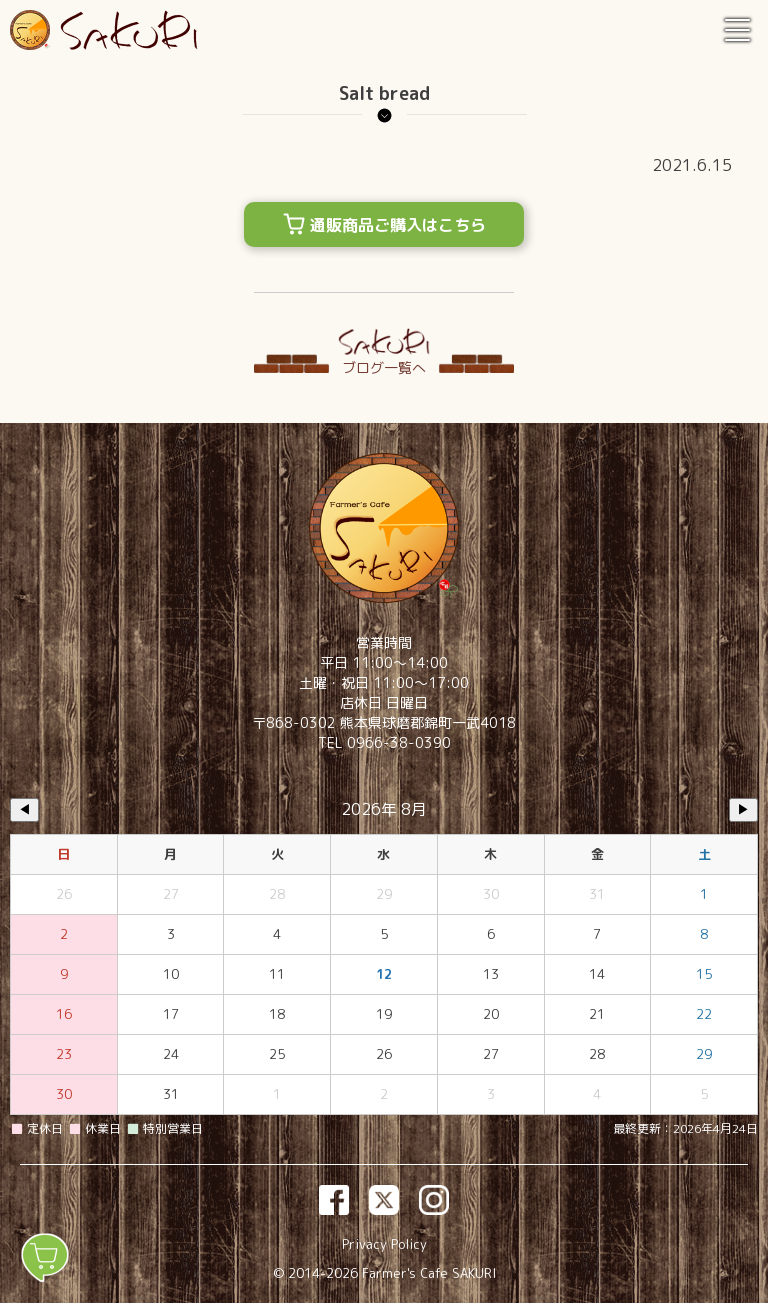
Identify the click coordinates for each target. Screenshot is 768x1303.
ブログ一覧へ (384, 367)
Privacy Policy (384, 1244)
